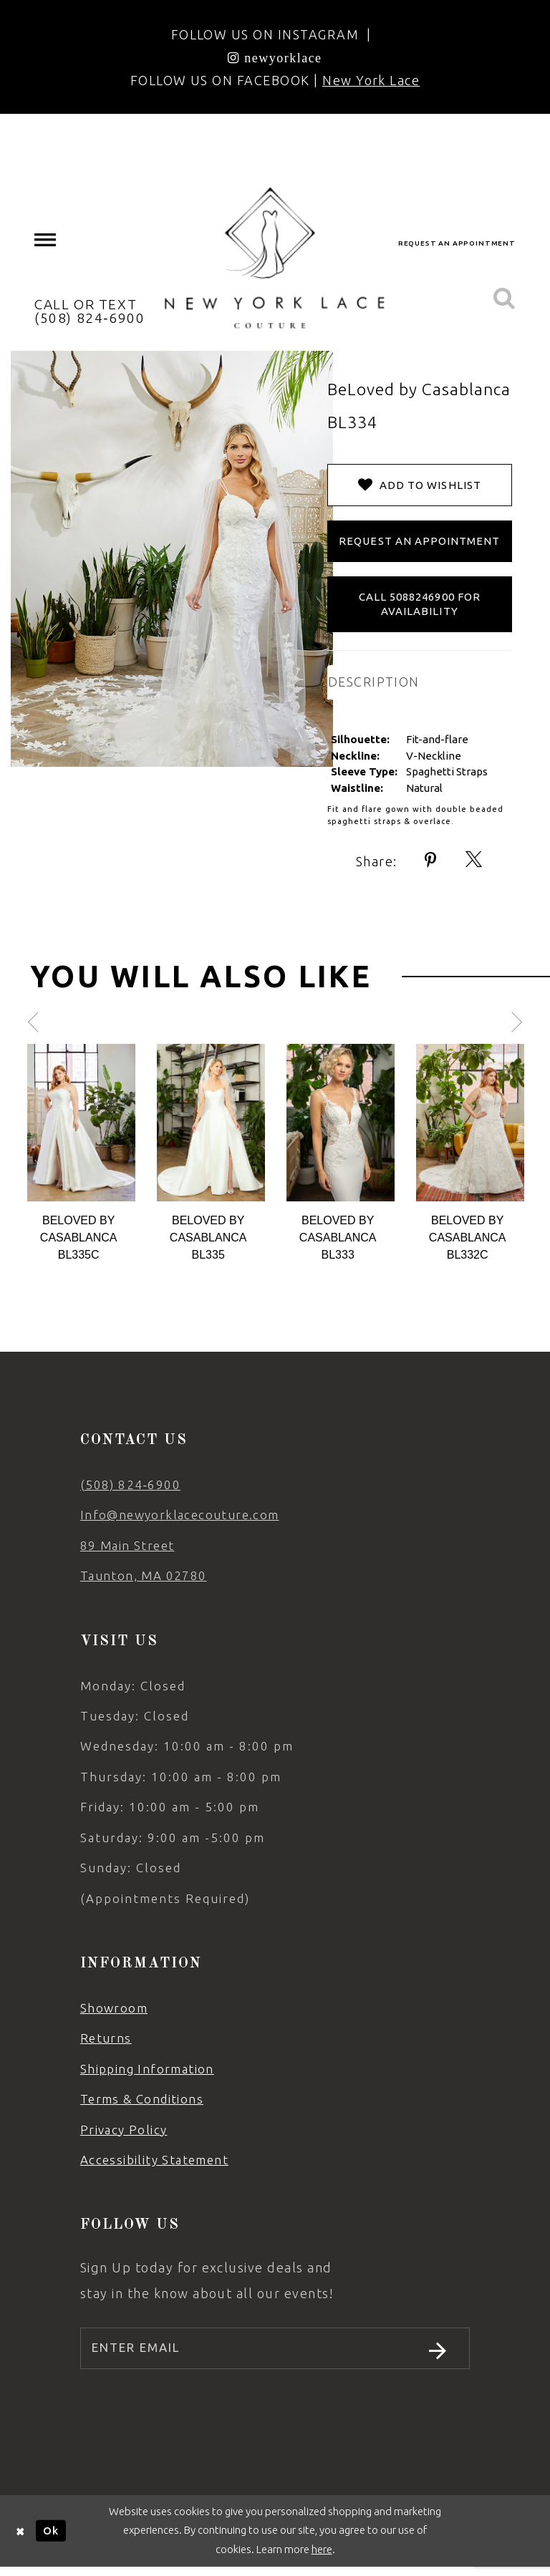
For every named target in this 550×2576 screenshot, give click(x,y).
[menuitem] (45, 240)
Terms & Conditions (141, 2099)
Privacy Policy (124, 2129)
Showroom (114, 2008)
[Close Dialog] (21, 2539)
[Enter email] (275, 2353)
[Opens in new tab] (275, 57)
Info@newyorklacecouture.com (179, 1514)
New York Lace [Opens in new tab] (371, 80)
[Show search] (504, 299)
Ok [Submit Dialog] (51, 2539)
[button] (45, 240)
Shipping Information (147, 2069)
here (322, 2558)
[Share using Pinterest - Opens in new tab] (431, 860)
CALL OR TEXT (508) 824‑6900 (89, 311)
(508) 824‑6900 (130, 1484)
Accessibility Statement (154, 2159)
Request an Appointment (419, 541)
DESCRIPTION (374, 681)
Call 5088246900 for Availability (420, 604)
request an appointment (457, 243)
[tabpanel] (81, 1154)
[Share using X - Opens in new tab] (474, 860)
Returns (106, 2038)
